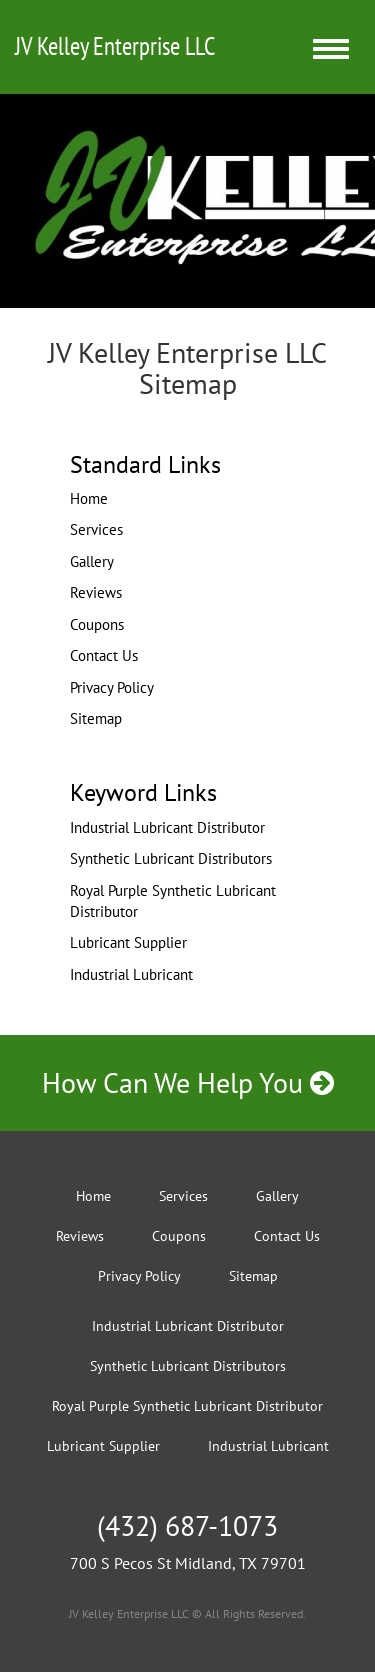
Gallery (92, 561)
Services (96, 529)
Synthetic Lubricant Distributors (171, 858)
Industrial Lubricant (131, 974)
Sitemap (96, 718)
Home (89, 498)
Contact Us (104, 655)
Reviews (96, 592)
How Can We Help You (188, 1082)
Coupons (97, 624)
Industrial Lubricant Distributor (167, 827)
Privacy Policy (112, 687)
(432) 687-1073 (187, 1525)
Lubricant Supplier (128, 942)
